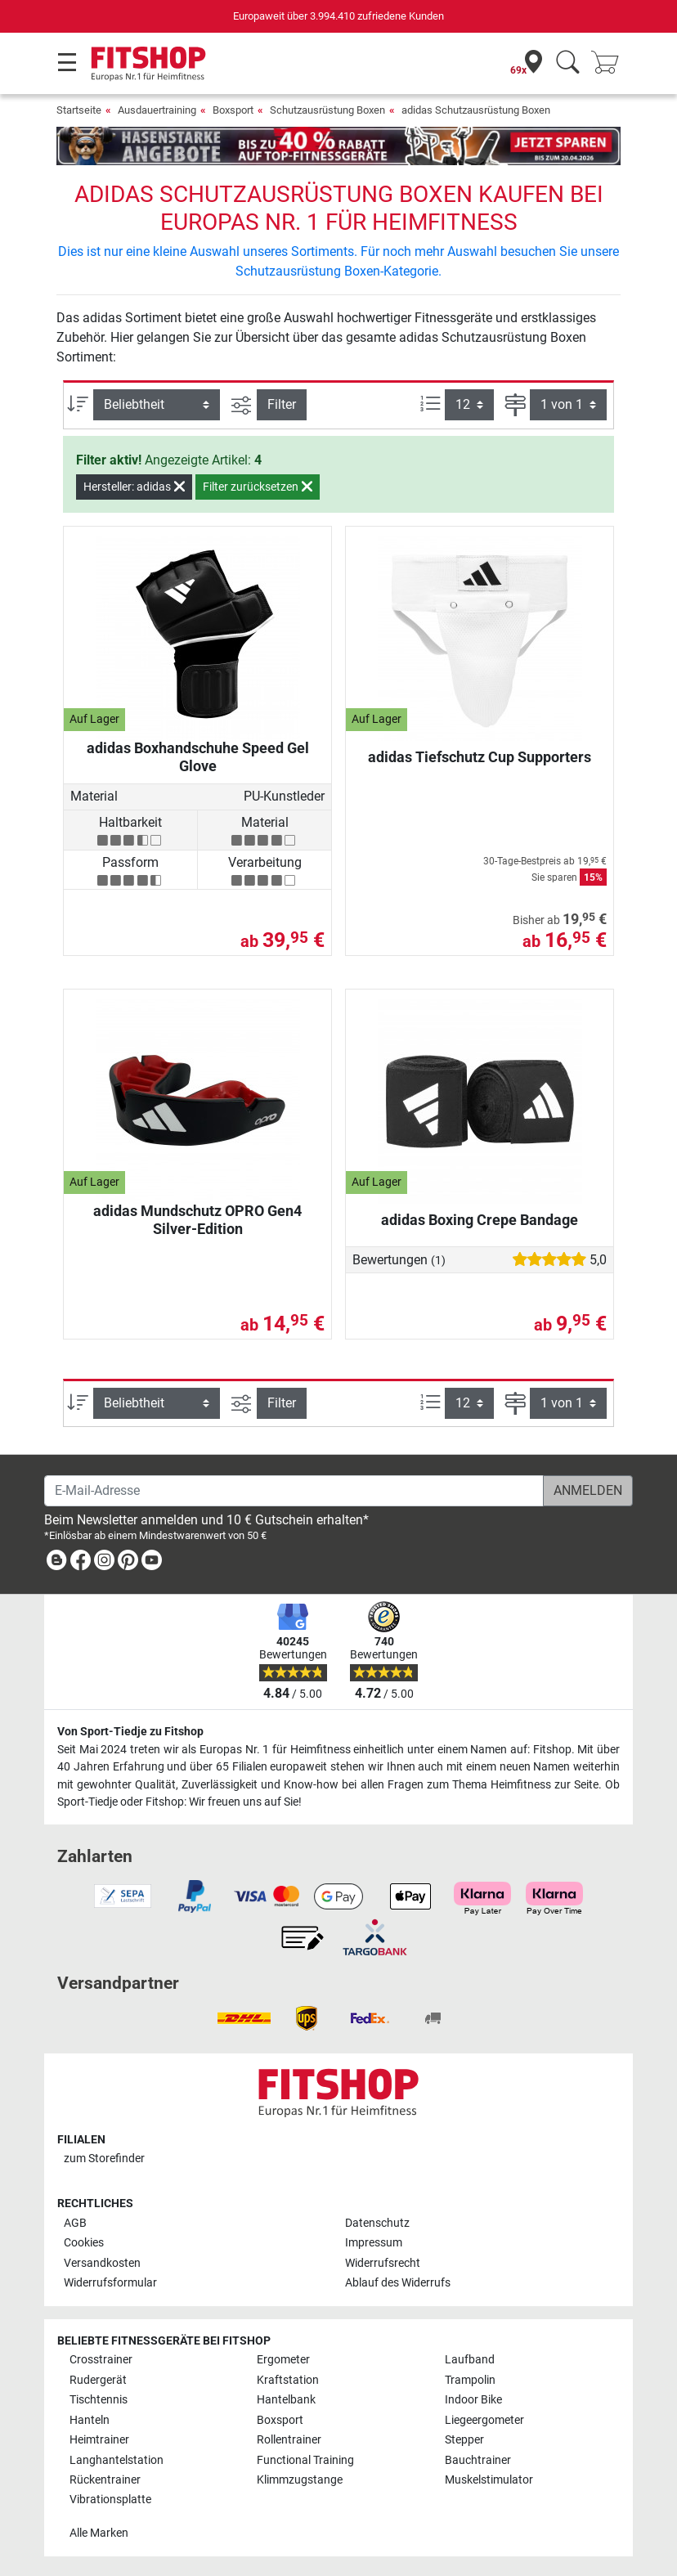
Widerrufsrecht (382, 2263)
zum (104, 2158)
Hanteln (89, 2420)
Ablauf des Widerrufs (398, 2283)
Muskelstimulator (489, 2480)
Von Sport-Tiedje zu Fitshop (130, 1732)
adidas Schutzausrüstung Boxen (475, 110)
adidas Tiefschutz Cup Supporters (479, 756)
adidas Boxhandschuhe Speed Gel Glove (198, 756)
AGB (75, 2223)
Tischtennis (98, 2400)
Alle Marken (98, 2533)
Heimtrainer (99, 2440)
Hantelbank (286, 2400)
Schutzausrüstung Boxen (327, 110)
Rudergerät (98, 2380)
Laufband (470, 2360)
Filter (281, 404)
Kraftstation (288, 2380)
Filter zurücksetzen (257, 486)
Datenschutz (377, 2223)
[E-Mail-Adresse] (294, 1490)
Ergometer (283, 2360)
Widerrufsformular (110, 2283)
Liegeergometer (484, 2420)
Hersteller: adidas (134, 486)
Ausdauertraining (157, 110)
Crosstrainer (100, 2360)
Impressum (373, 2243)
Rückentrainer (105, 2480)
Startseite (78, 110)
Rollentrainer (289, 2440)
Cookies (84, 2243)
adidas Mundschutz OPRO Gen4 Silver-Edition (197, 1219)
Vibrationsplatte (110, 2499)
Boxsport (233, 110)
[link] (56, 1563)
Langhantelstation (116, 2460)
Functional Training (305, 2460)
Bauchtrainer (478, 2460)
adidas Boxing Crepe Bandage (479, 1219)
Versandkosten (102, 2263)
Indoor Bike (473, 2400)
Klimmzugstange (300, 2480)
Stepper (464, 2440)
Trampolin (470, 2380)
